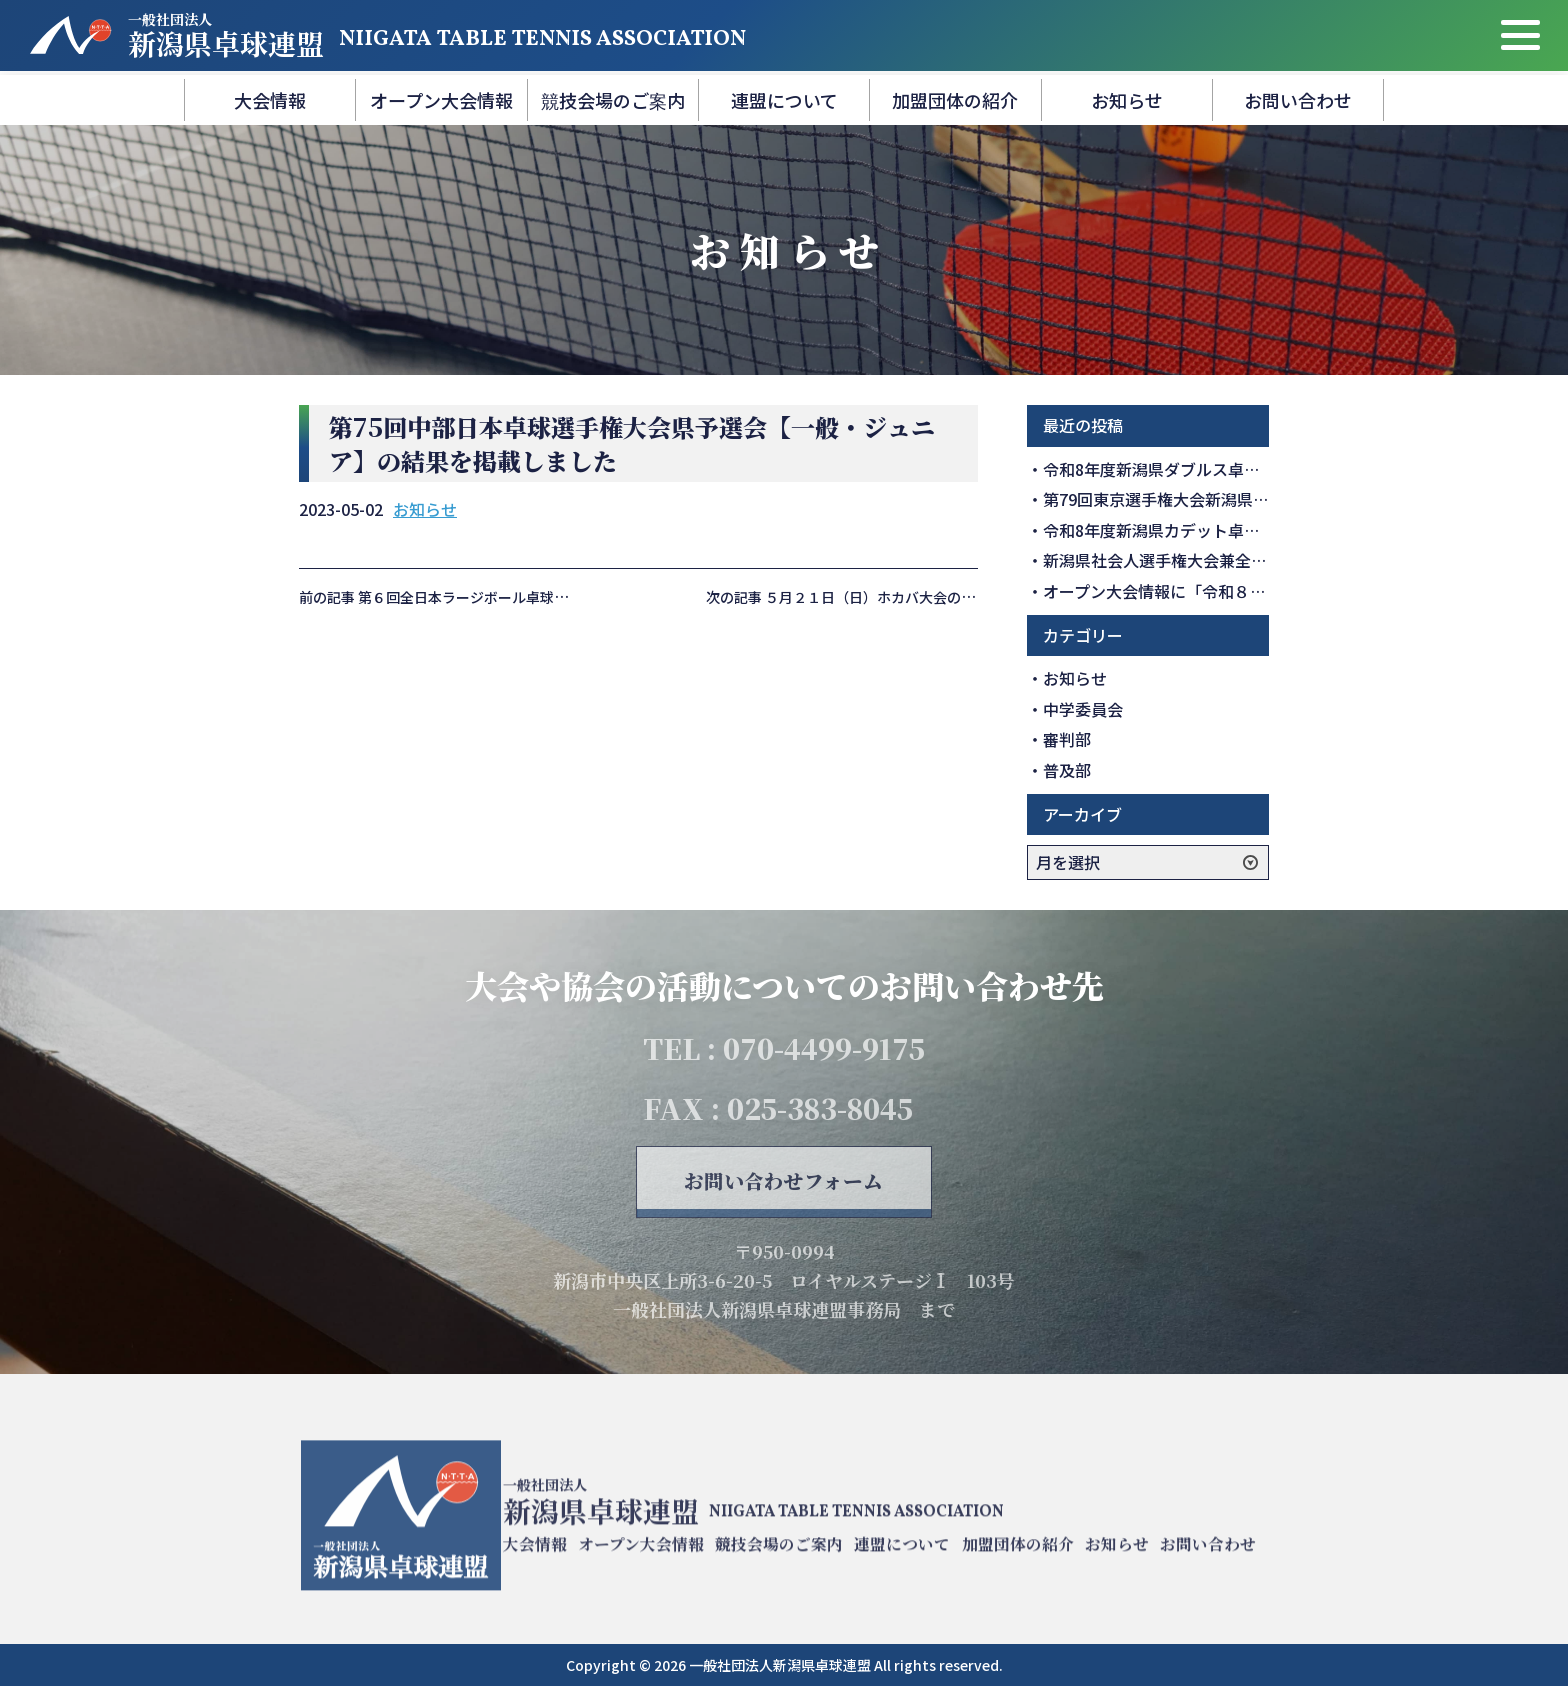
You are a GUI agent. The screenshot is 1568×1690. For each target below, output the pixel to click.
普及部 (1067, 770)
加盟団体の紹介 (955, 100)
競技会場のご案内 (613, 100)
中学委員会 (1083, 709)
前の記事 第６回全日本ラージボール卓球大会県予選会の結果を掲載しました (538, 597)
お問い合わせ (1298, 100)
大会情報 (270, 100)
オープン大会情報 (441, 100)
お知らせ (1127, 100)
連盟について (784, 100)
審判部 (1067, 739)
